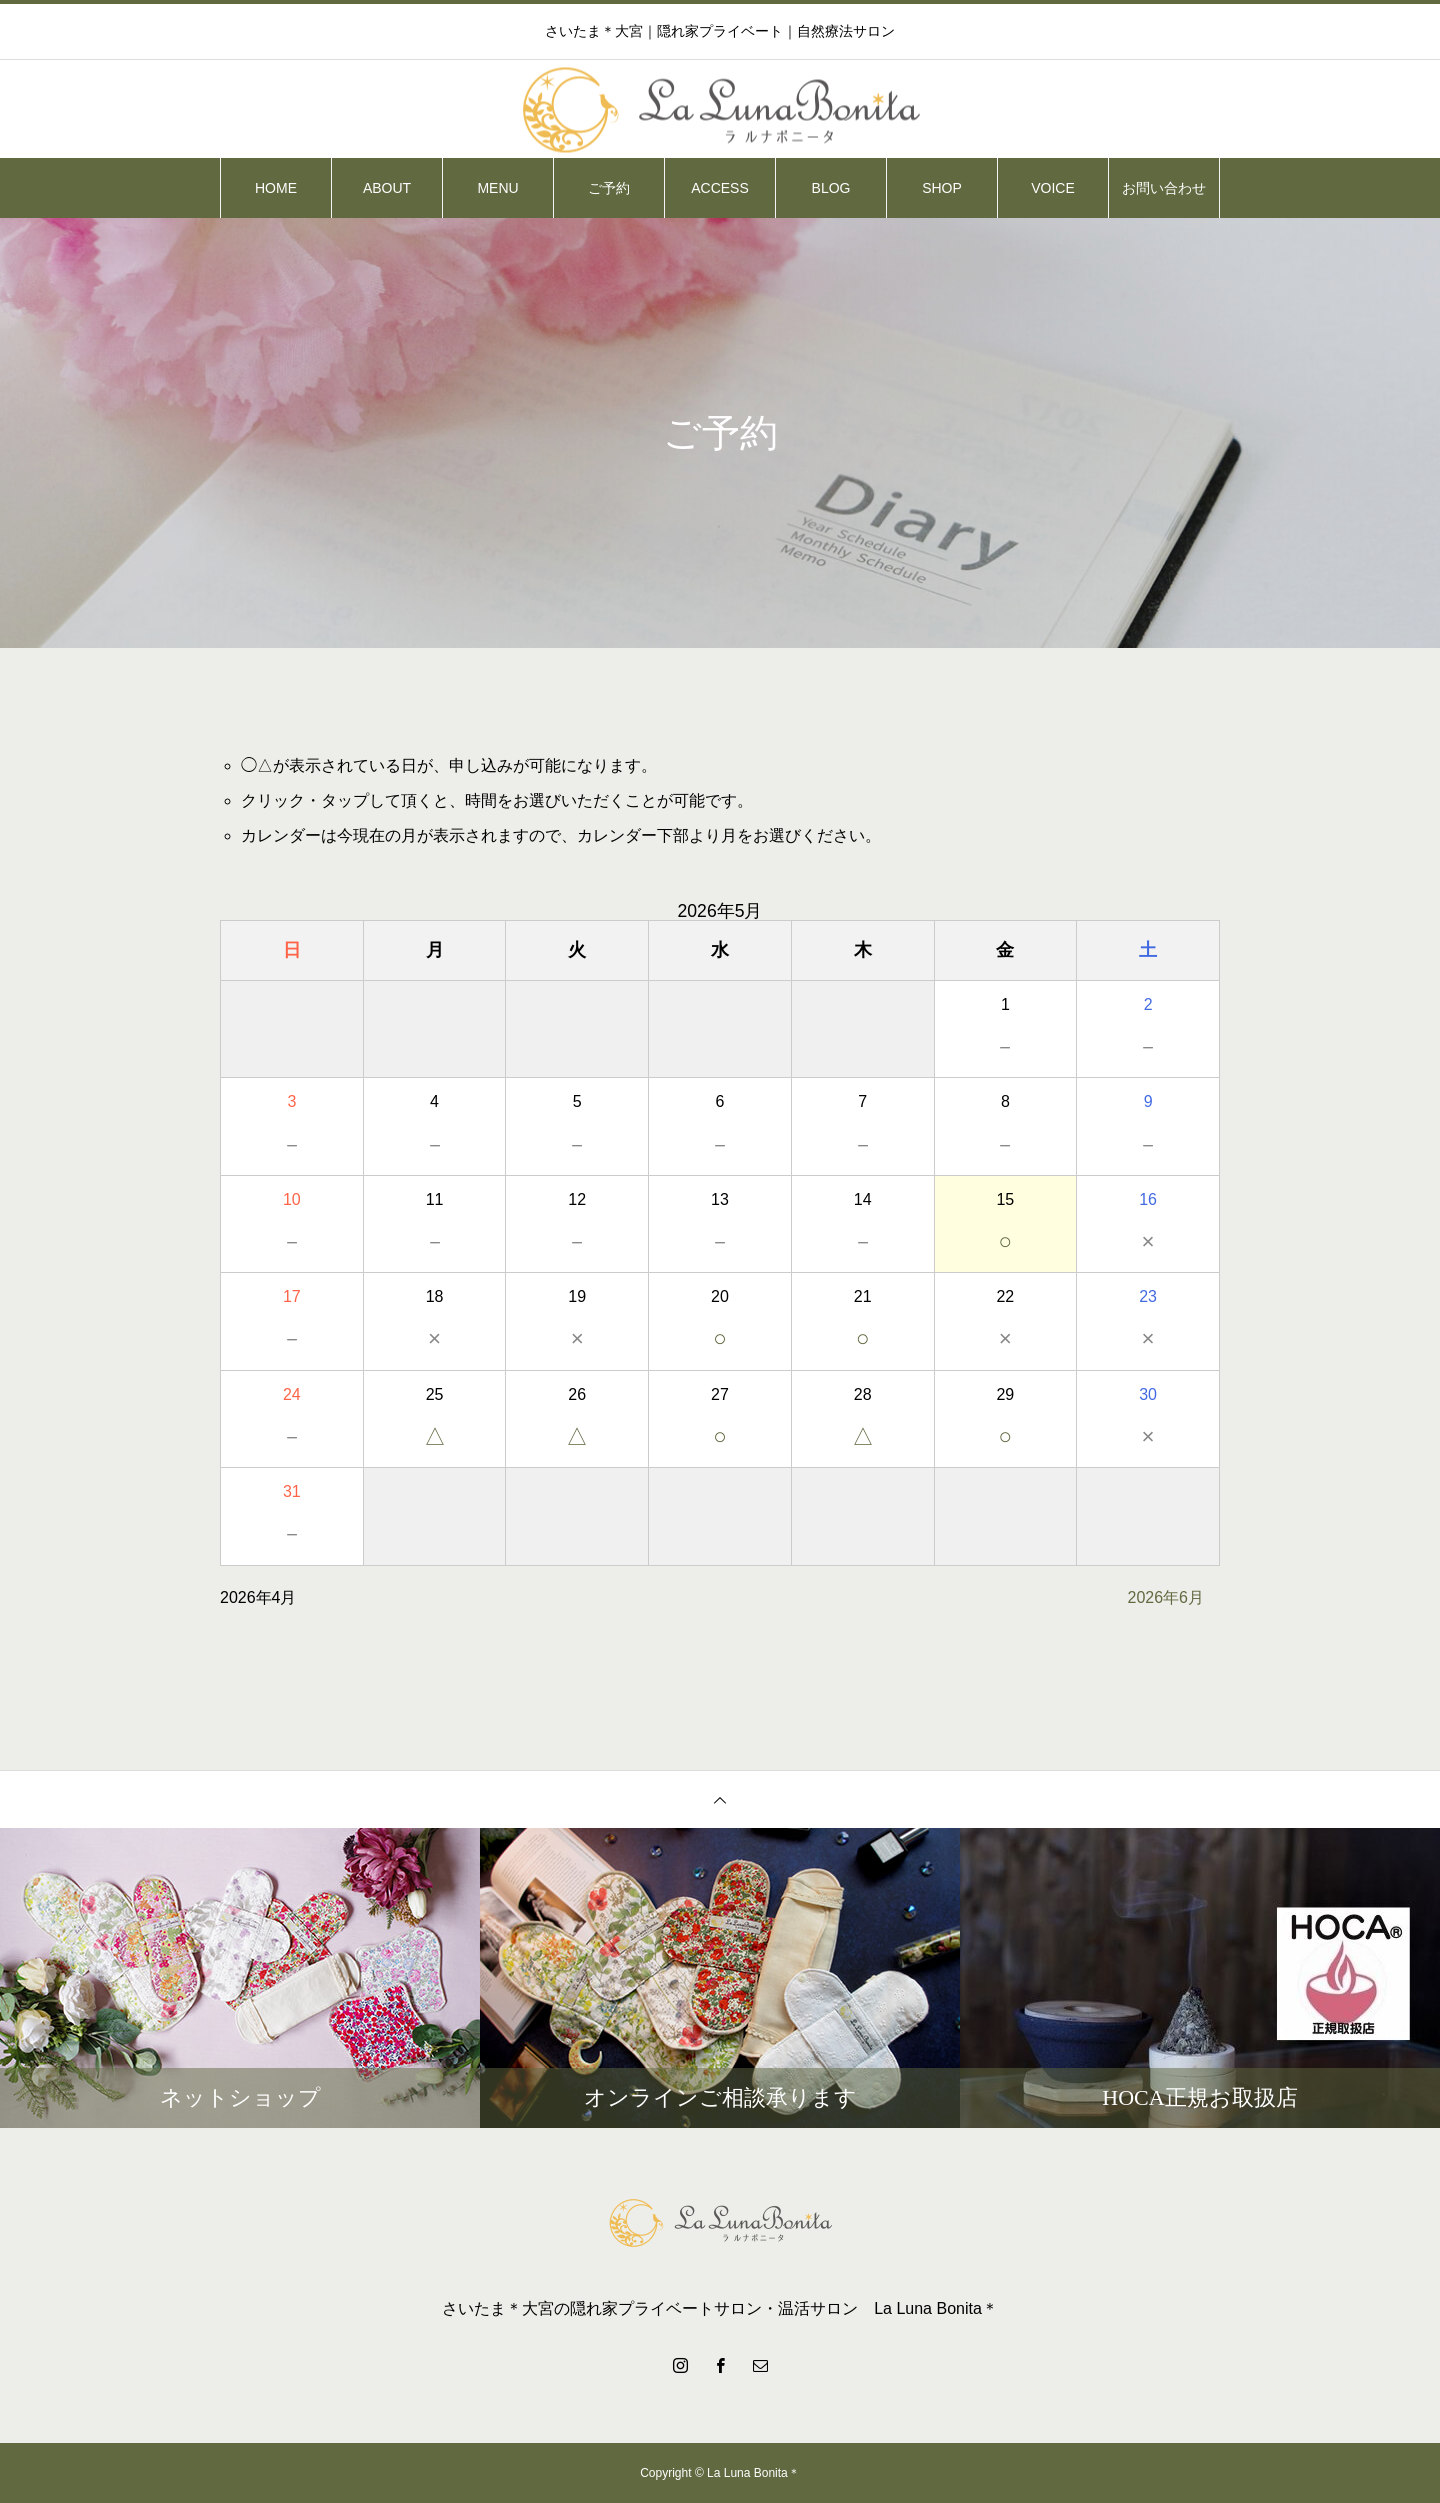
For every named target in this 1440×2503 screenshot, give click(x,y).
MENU (497, 188)
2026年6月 (1166, 1597)
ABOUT (387, 188)
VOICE (1053, 188)
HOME (276, 188)
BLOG (831, 188)
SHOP (942, 188)
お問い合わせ (1164, 188)
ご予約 (609, 188)
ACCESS (720, 188)
